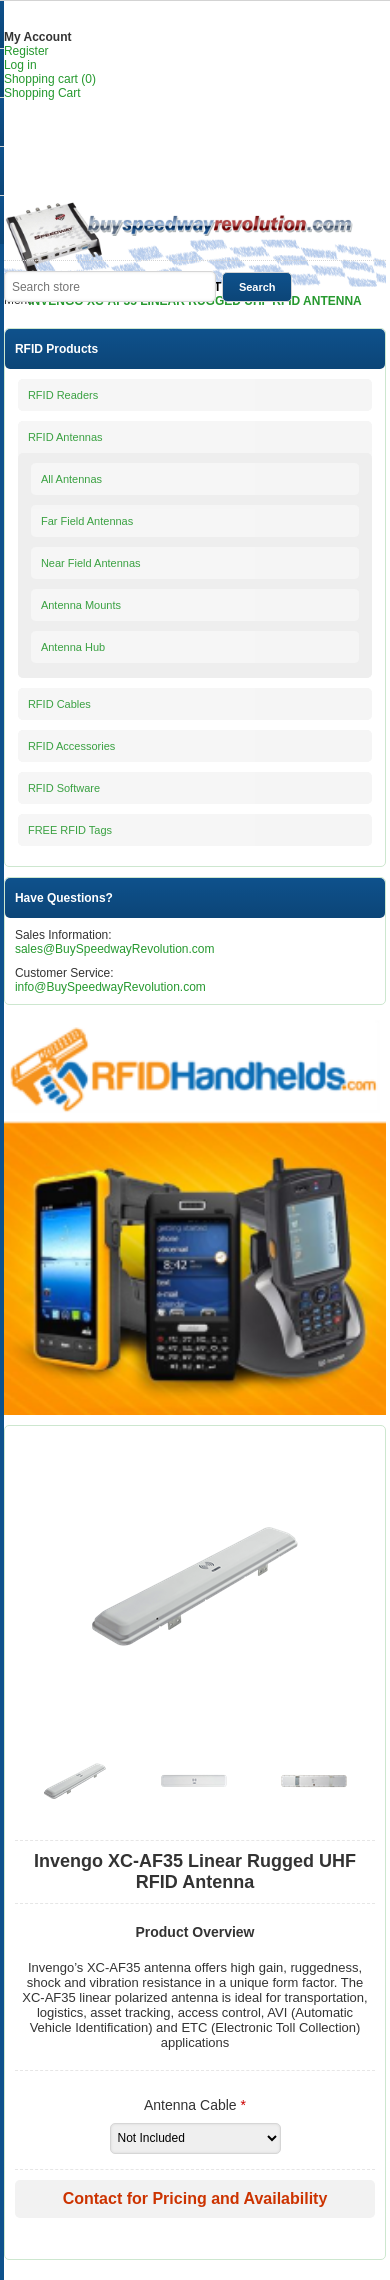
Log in (20, 65)
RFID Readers (63, 395)
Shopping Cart (42, 93)
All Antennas (71, 479)
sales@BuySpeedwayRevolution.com (115, 949)
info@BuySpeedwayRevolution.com (110, 987)
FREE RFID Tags (70, 830)
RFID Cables (59, 704)
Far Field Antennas (87, 521)
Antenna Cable (192, 2105)
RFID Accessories (71, 746)
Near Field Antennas (91, 563)
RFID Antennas (65, 437)
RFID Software (64, 788)
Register (26, 51)
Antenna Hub (73, 647)
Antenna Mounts (81, 605)
